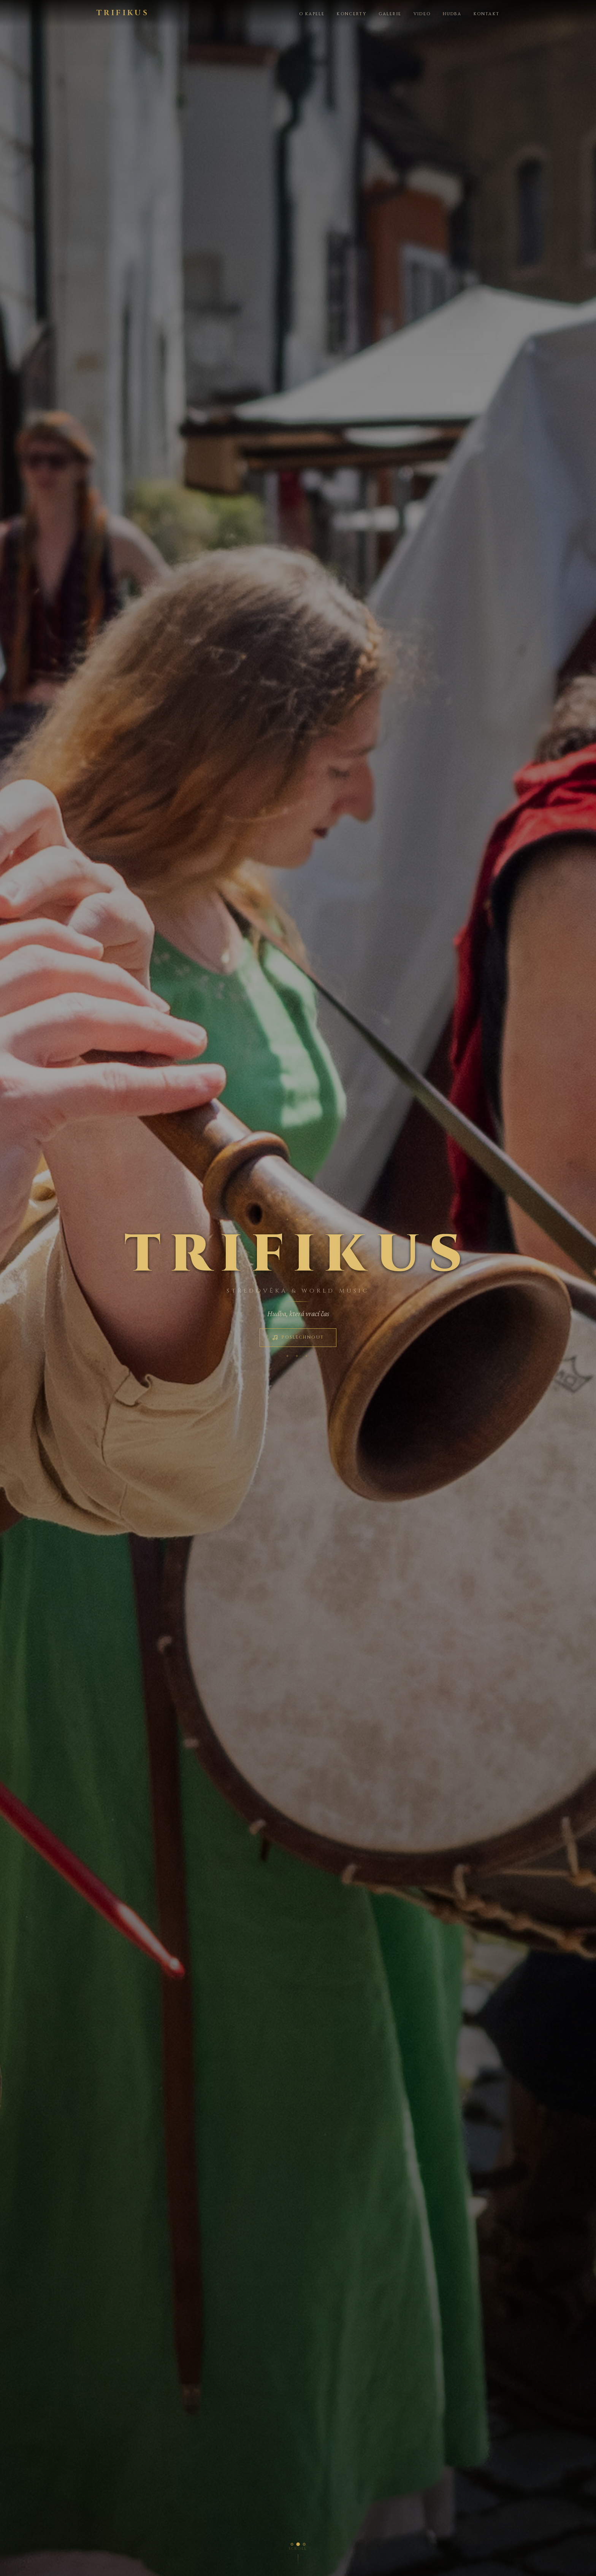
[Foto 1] (292, 2544)
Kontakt (486, 14)
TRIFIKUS (123, 13)
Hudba (452, 14)
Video (422, 14)
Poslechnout (297, 1337)
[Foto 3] (304, 2544)
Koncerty (351, 14)
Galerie (390, 14)
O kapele (312, 14)
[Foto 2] (298, 2544)
